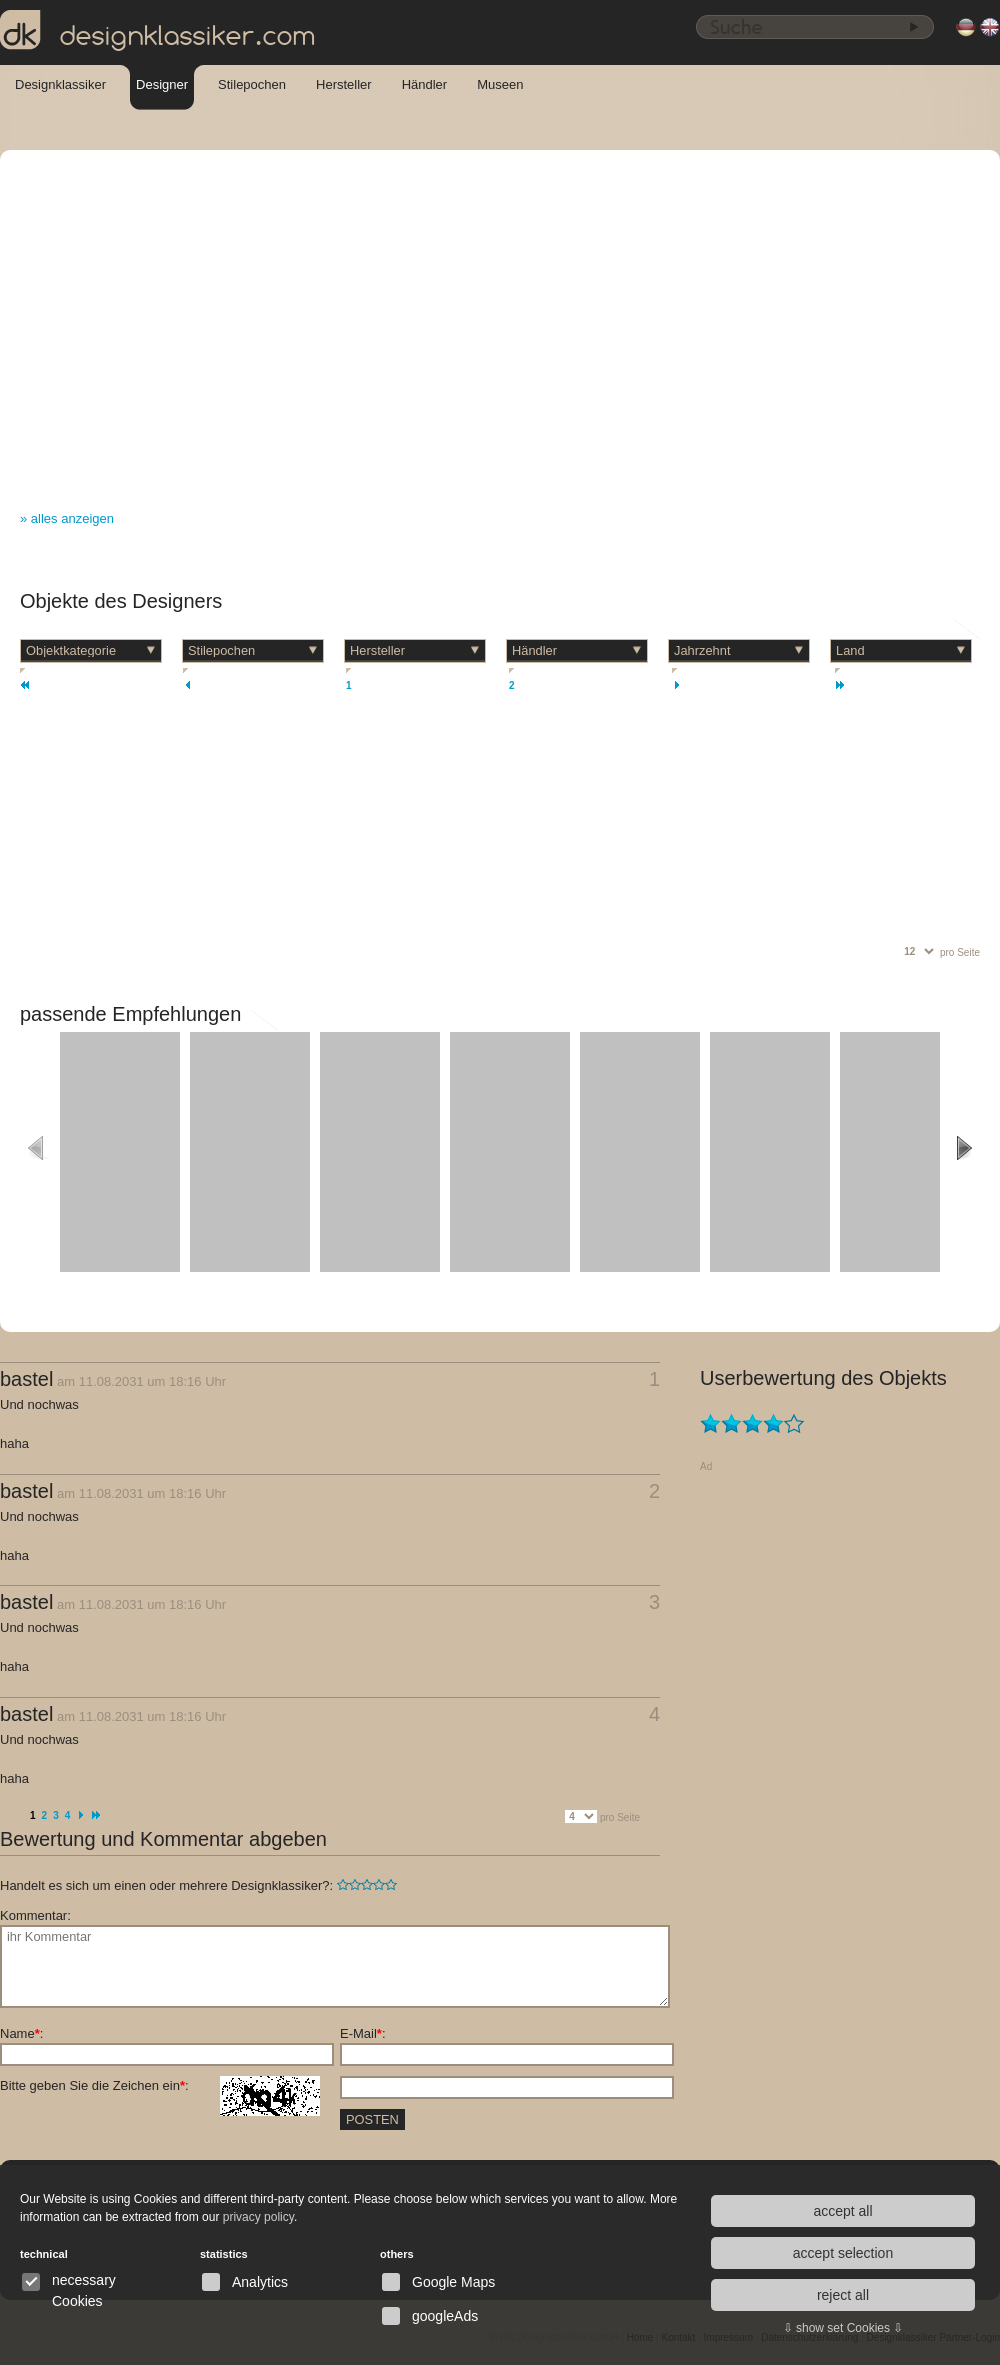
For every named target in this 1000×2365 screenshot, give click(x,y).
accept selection (843, 2253)
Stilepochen (252, 84)
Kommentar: (35, 1915)
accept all (842, 2211)
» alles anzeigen (67, 518)
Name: (21, 2033)
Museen (500, 84)
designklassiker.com (158, 31)
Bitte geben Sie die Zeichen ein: (160, 2086)
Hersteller (344, 84)
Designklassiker (60, 84)
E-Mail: (363, 2033)
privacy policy (258, 2217)
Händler (425, 84)
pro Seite (960, 952)
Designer (162, 84)
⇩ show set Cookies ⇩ (843, 2328)
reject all (843, 2295)
